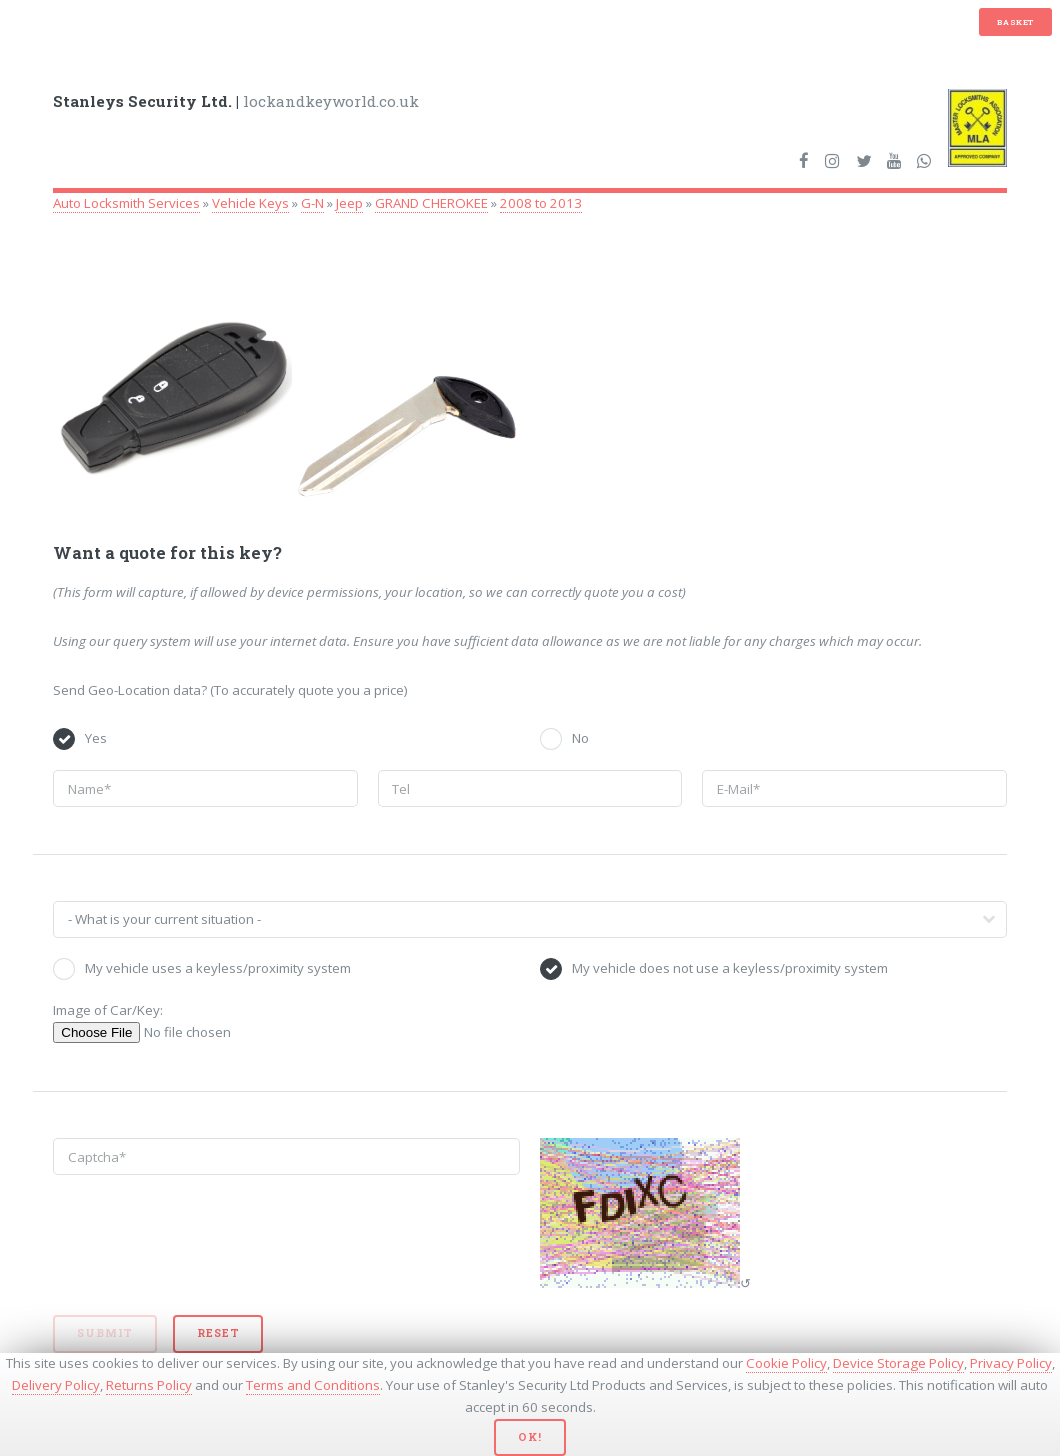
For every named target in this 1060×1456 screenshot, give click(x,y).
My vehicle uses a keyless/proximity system (218, 968)
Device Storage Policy (898, 1363)
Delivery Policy (56, 1385)
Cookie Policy (786, 1363)
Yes (96, 738)
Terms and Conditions (313, 1385)
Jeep (349, 203)
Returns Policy (149, 1385)
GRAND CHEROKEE (431, 203)
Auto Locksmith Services (126, 203)
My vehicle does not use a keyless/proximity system (730, 968)
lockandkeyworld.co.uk (236, 101)
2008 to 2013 (541, 203)
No (580, 738)
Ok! (529, 1437)
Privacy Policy (1011, 1363)
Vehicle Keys (250, 203)
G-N (312, 203)
